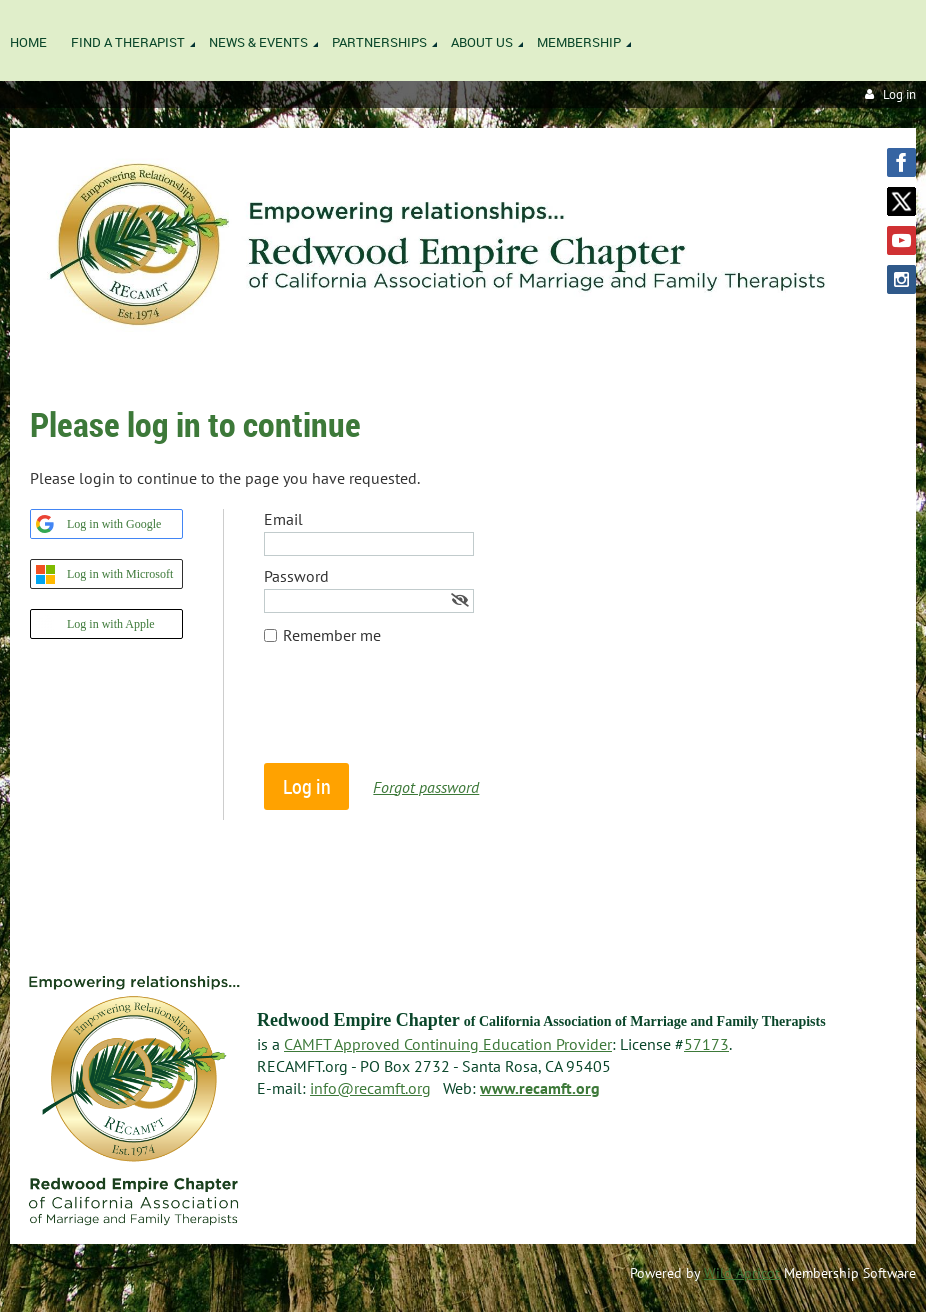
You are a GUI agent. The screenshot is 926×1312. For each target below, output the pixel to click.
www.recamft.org (540, 1088)
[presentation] (416, 714)
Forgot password (426, 787)
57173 (706, 1044)
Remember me (332, 635)
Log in (899, 94)
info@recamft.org (370, 1088)
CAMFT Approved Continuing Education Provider (448, 1044)
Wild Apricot (742, 1273)
